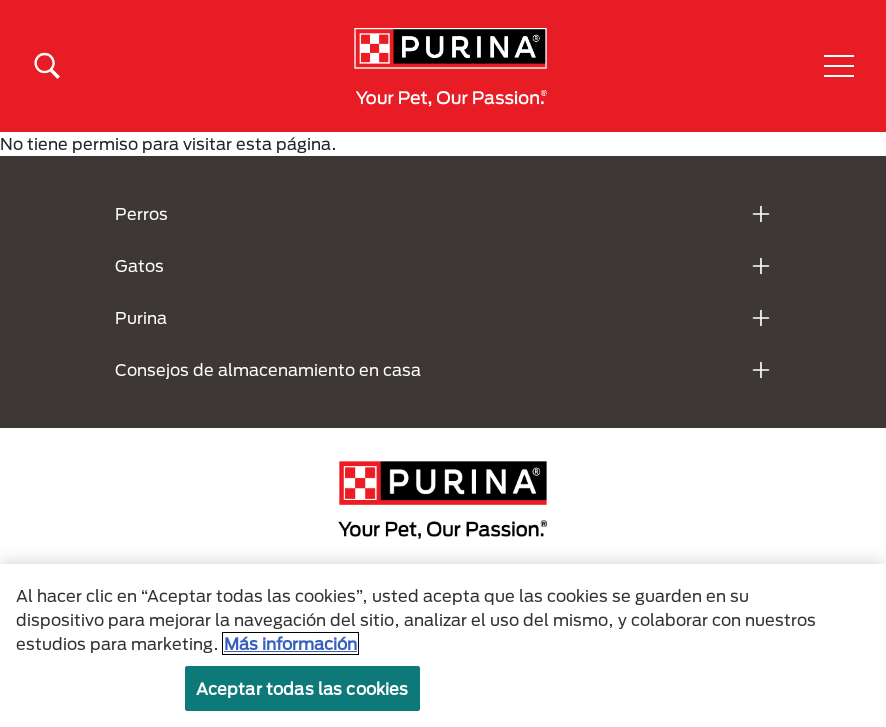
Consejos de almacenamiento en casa (268, 369)
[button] (839, 66)
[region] (443, 645)
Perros (141, 213)
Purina (141, 317)
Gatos (139, 265)
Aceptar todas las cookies (302, 688)
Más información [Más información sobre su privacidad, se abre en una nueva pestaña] (290, 643)
